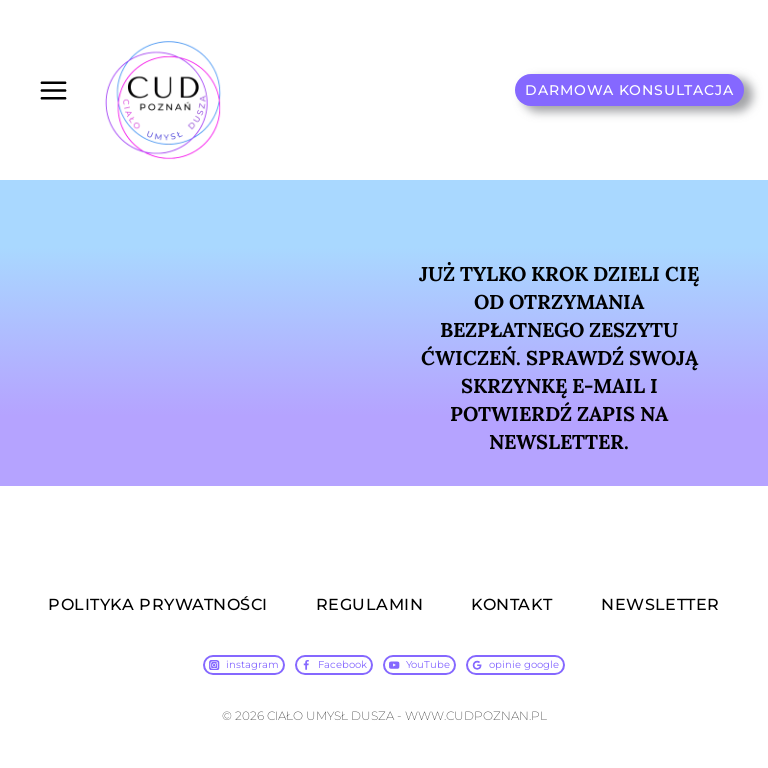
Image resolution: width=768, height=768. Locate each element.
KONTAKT (511, 604)
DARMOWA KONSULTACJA (629, 90)
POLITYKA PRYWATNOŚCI (158, 604)
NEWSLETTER (660, 604)
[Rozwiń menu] (53, 90)
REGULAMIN (369, 604)
